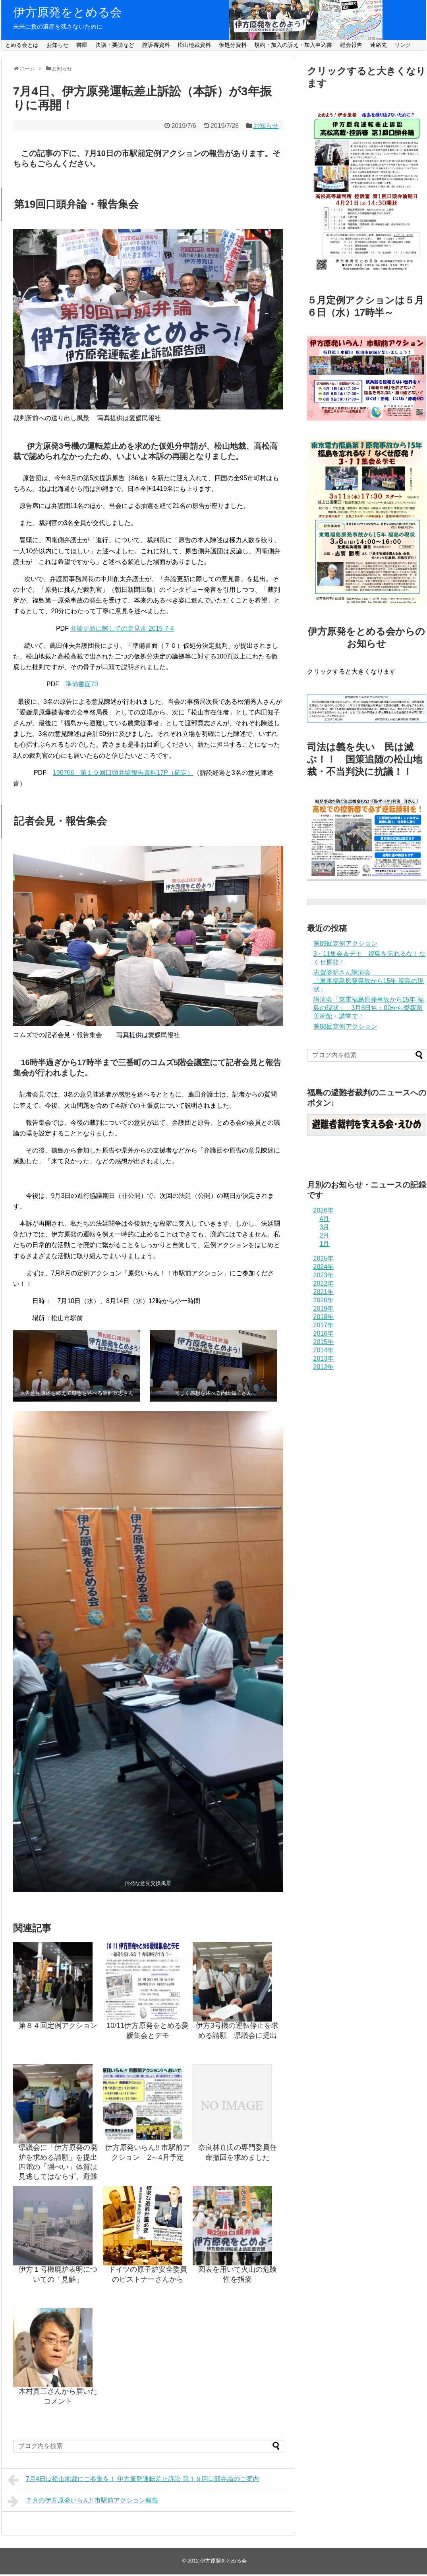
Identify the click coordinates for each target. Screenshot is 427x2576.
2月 (325, 1235)
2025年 (323, 1258)
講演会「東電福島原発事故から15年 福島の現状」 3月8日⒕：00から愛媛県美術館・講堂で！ (368, 1008)
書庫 (81, 45)
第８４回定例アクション (58, 2026)
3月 (325, 1227)
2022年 (323, 1283)
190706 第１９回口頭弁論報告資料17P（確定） (123, 772)
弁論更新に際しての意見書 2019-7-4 (122, 628)
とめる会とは (22, 45)
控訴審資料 (156, 45)
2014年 (323, 1350)
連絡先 (378, 45)
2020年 (323, 1300)
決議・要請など (114, 45)
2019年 (323, 1308)
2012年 (323, 1366)
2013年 (323, 1358)
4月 (325, 1218)
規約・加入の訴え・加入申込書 (293, 45)
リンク (402, 45)
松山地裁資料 (194, 45)
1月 (325, 1243)
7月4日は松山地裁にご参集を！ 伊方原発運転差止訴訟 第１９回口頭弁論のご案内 (133, 2480)
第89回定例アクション (345, 943)
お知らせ (57, 45)
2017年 (323, 1325)
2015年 (323, 1341)
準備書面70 (82, 684)
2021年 (323, 1291)
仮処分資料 (233, 45)
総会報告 (351, 45)
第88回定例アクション (345, 1026)
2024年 (323, 1266)
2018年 (323, 1316)
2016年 (323, 1333)
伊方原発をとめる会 (67, 12)
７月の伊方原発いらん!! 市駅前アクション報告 (83, 2501)
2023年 (323, 1275)
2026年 (323, 1210)
